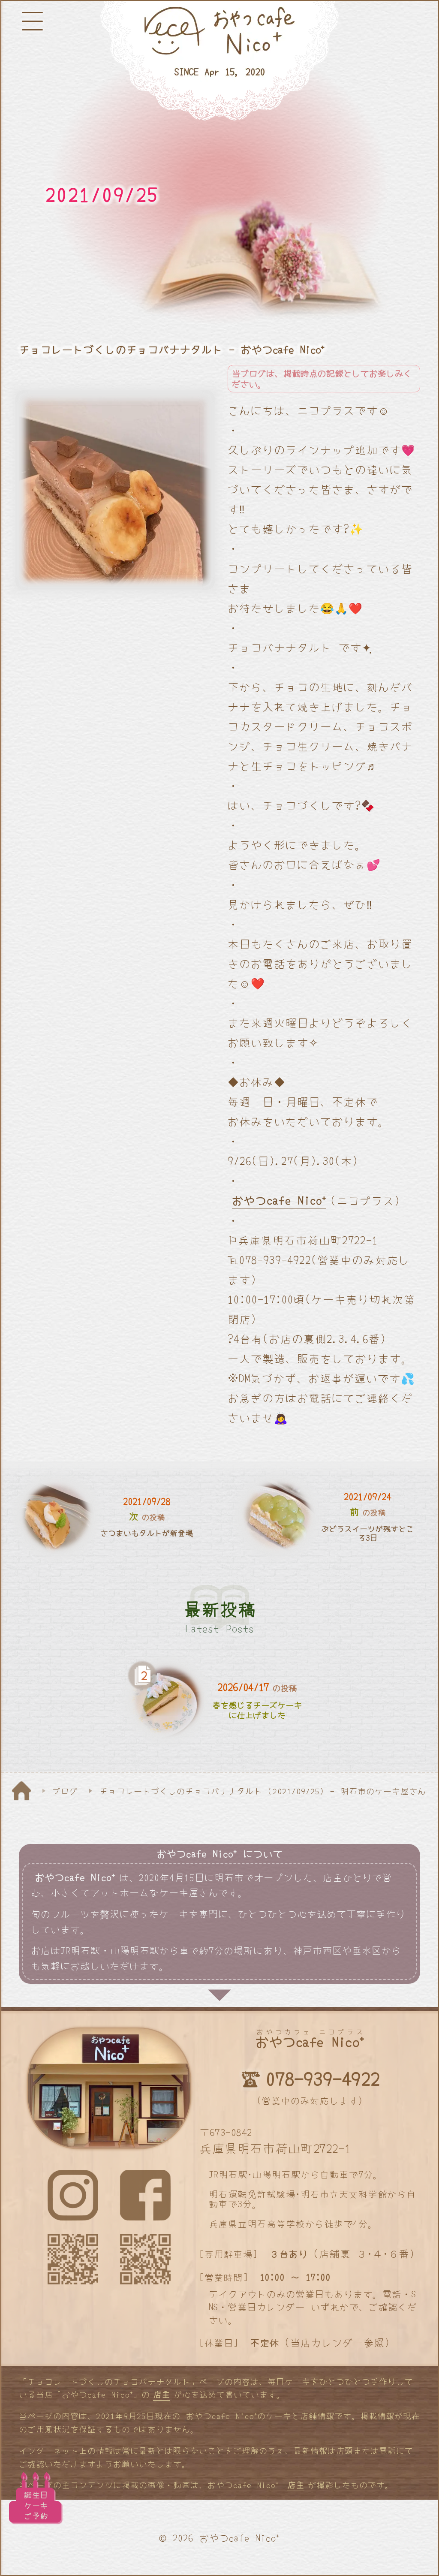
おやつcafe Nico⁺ (279, 1200)
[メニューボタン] (32, 21)
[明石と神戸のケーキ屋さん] (219, 61)
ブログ (65, 1791)
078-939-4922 (322, 2078)
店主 (161, 2394)
